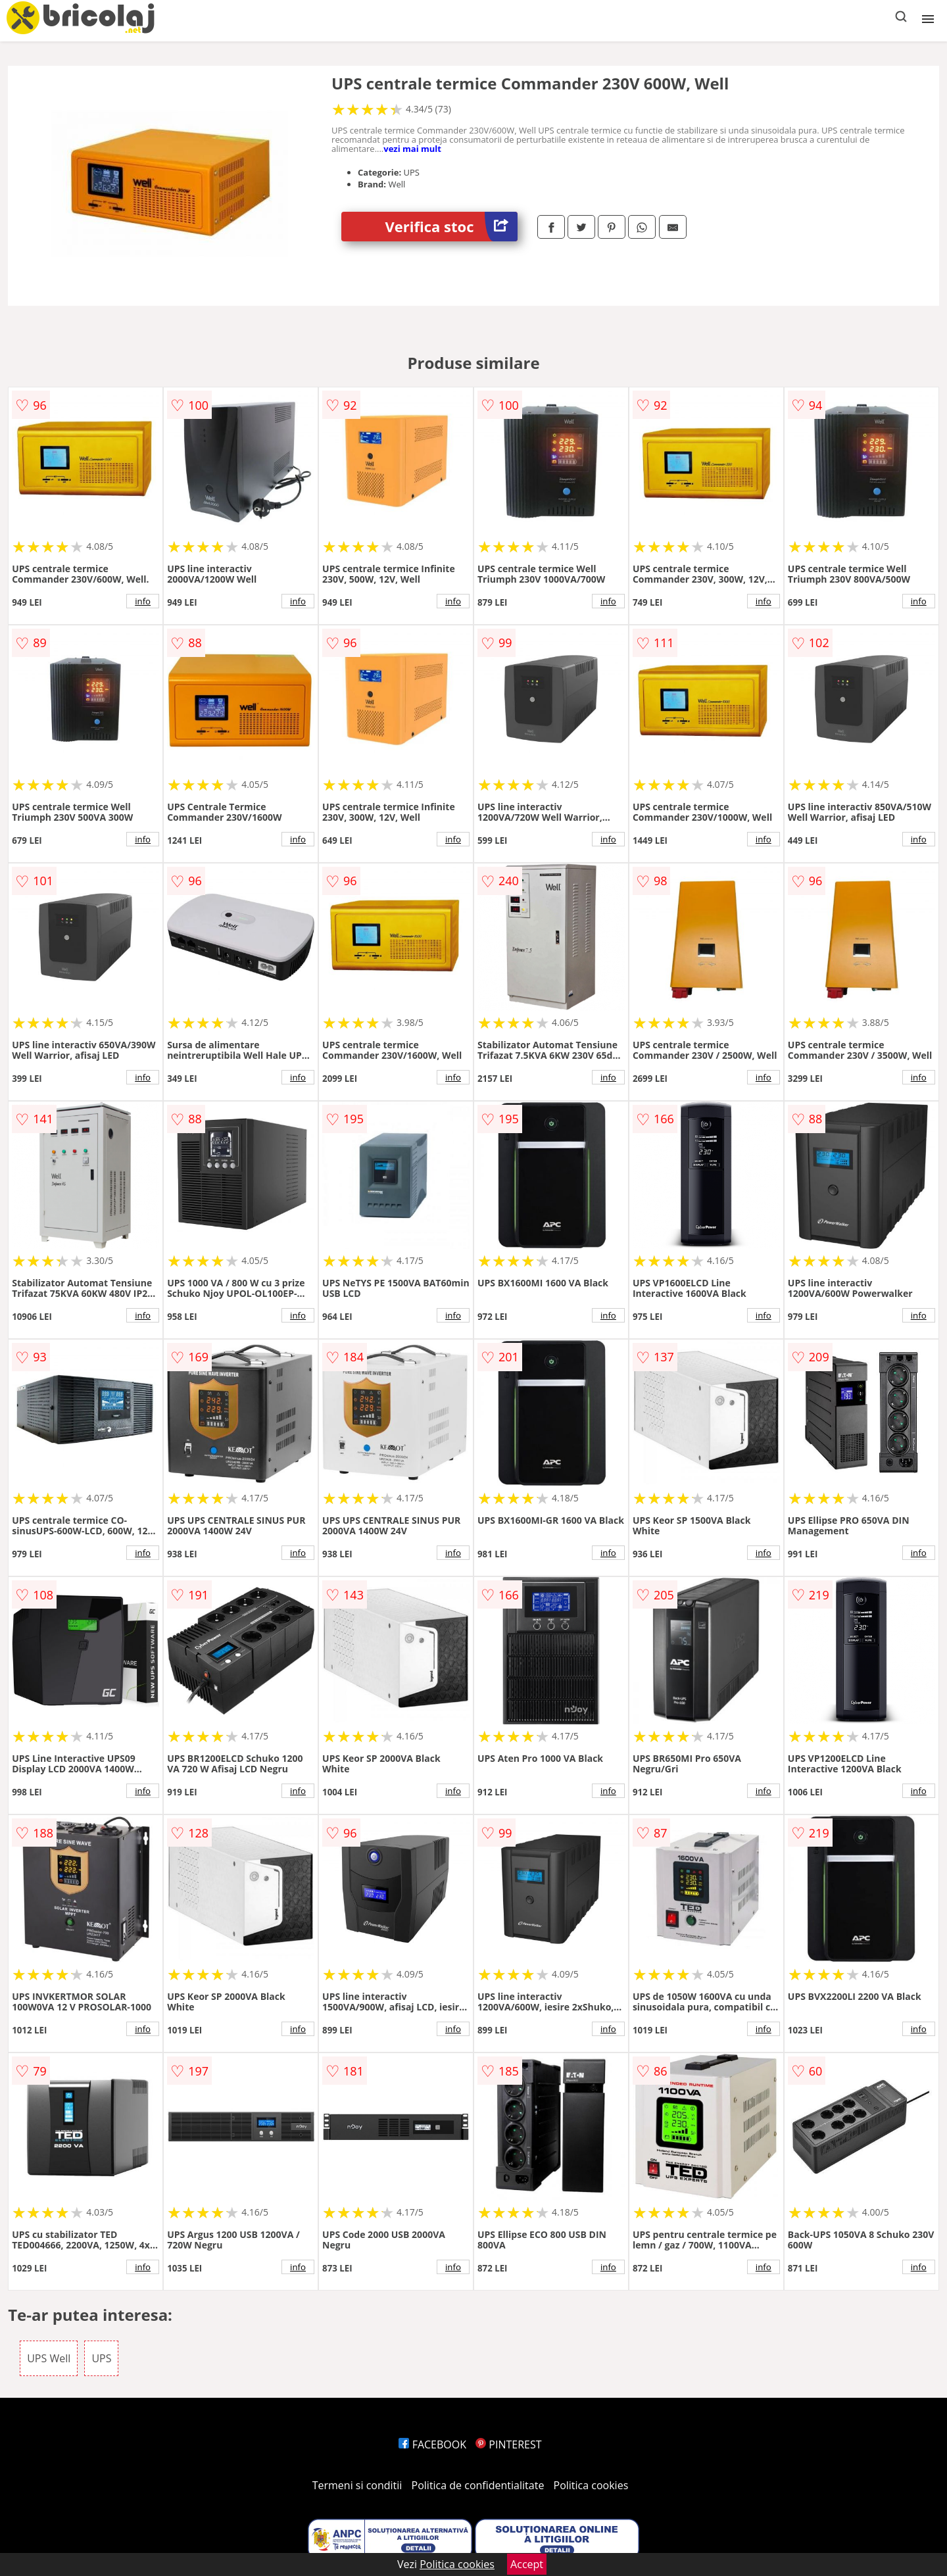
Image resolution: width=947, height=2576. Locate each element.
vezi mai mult (412, 149)
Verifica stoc (451, 226)
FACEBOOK (432, 2444)
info (143, 601)
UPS (101, 2358)
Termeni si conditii (357, 2485)
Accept (526, 2564)
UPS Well (48, 2358)
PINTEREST (508, 2444)
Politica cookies (591, 2485)
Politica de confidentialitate (478, 2485)
